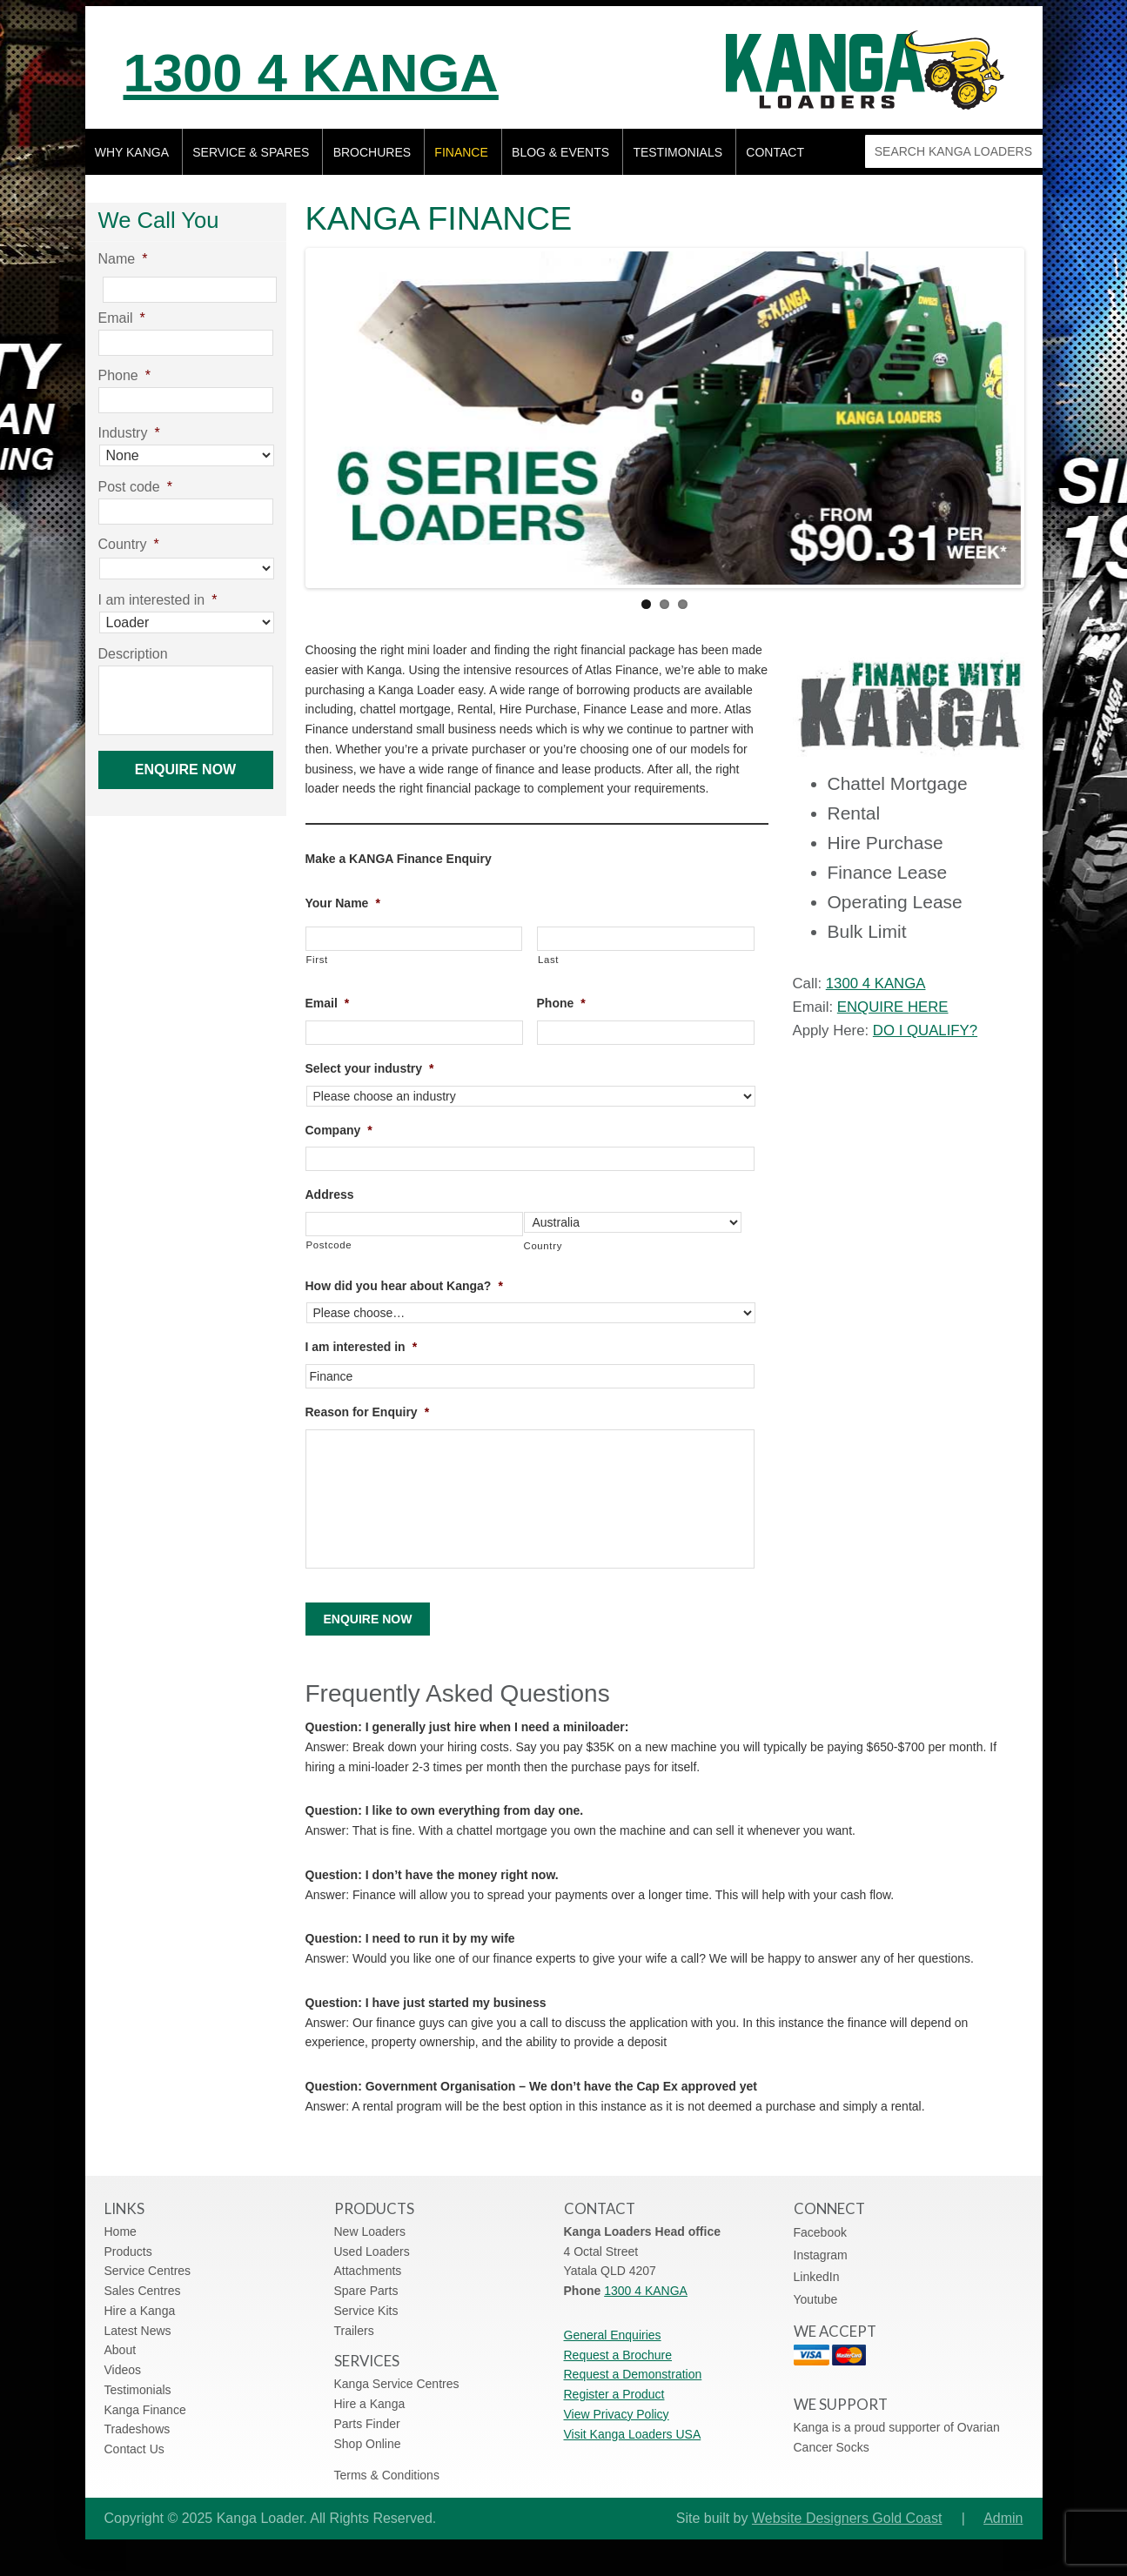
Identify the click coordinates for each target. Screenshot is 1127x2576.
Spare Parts (366, 2291)
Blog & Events (560, 152)
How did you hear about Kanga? (404, 1286)
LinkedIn (817, 2277)
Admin (1003, 2518)
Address (329, 1194)
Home (120, 2231)
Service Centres (147, 2271)
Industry (129, 432)
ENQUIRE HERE (893, 1007)
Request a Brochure (618, 2355)
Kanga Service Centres (397, 2384)
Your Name (342, 903)
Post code (135, 486)
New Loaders (370, 2231)
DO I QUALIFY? (925, 1030)
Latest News (137, 2331)
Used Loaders (372, 2251)
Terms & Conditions (386, 2475)
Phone (561, 1003)
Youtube (816, 2299)
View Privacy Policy (616, 2414)
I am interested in (361, 1347)
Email (327, 1003)
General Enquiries (612, 2335)
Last (548, 959)
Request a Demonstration (633, 2374)
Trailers (354, 2331)
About (120, 2350)
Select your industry (369, 1068)
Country (543, 1246)
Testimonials (677, 152)
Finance (460, 152)
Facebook (820, 2232)
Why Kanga (132, 152)
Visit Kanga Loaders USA (632, 2434)
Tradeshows (137, 2429)
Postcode (329, 1245)
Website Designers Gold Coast (847, 2518)
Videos (123, 2370)
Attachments (368, 2271)
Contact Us (134, 2449)
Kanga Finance (145, 2410)
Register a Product (614, 2394)
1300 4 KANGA (311, 73)
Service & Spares (250, 152)
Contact (775, 152)
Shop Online (367, 2444)
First (317, 959)
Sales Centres (142, 2291)
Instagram (821, 2255)
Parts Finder (367, 2424)
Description (133, 653)
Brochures (372, 152)
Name (123, 258)
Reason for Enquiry (367, 1412)
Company (338, 1130)
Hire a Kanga (140, 2311)
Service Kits (366, 2311)
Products (128, 2251)
